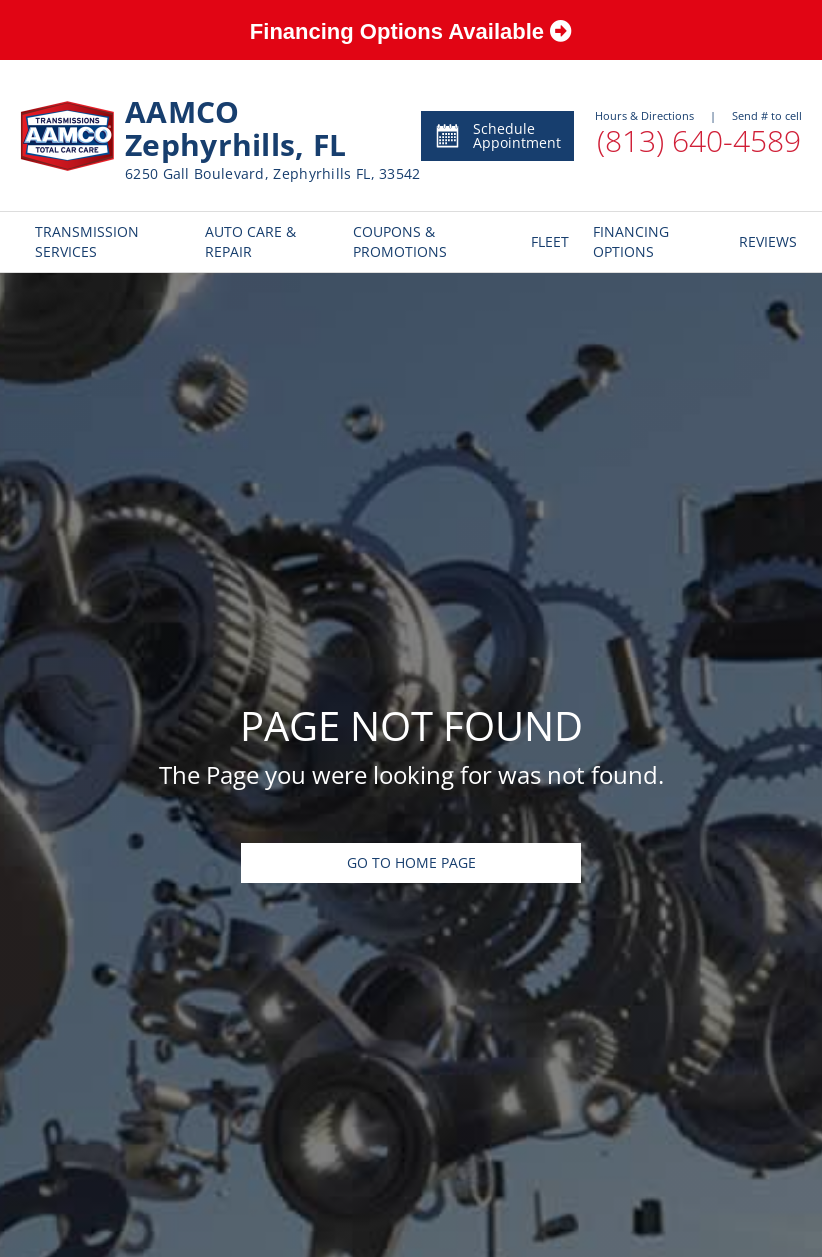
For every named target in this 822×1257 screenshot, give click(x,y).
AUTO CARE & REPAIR (250, 241)
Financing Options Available (411, 31)
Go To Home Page (411, 862)
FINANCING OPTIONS (631, 241)
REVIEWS (763, 241)
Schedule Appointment (497, 135)
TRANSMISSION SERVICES (87, 241)
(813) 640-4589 (699, 140)
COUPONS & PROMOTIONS (400, 241)
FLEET (546, 241)
